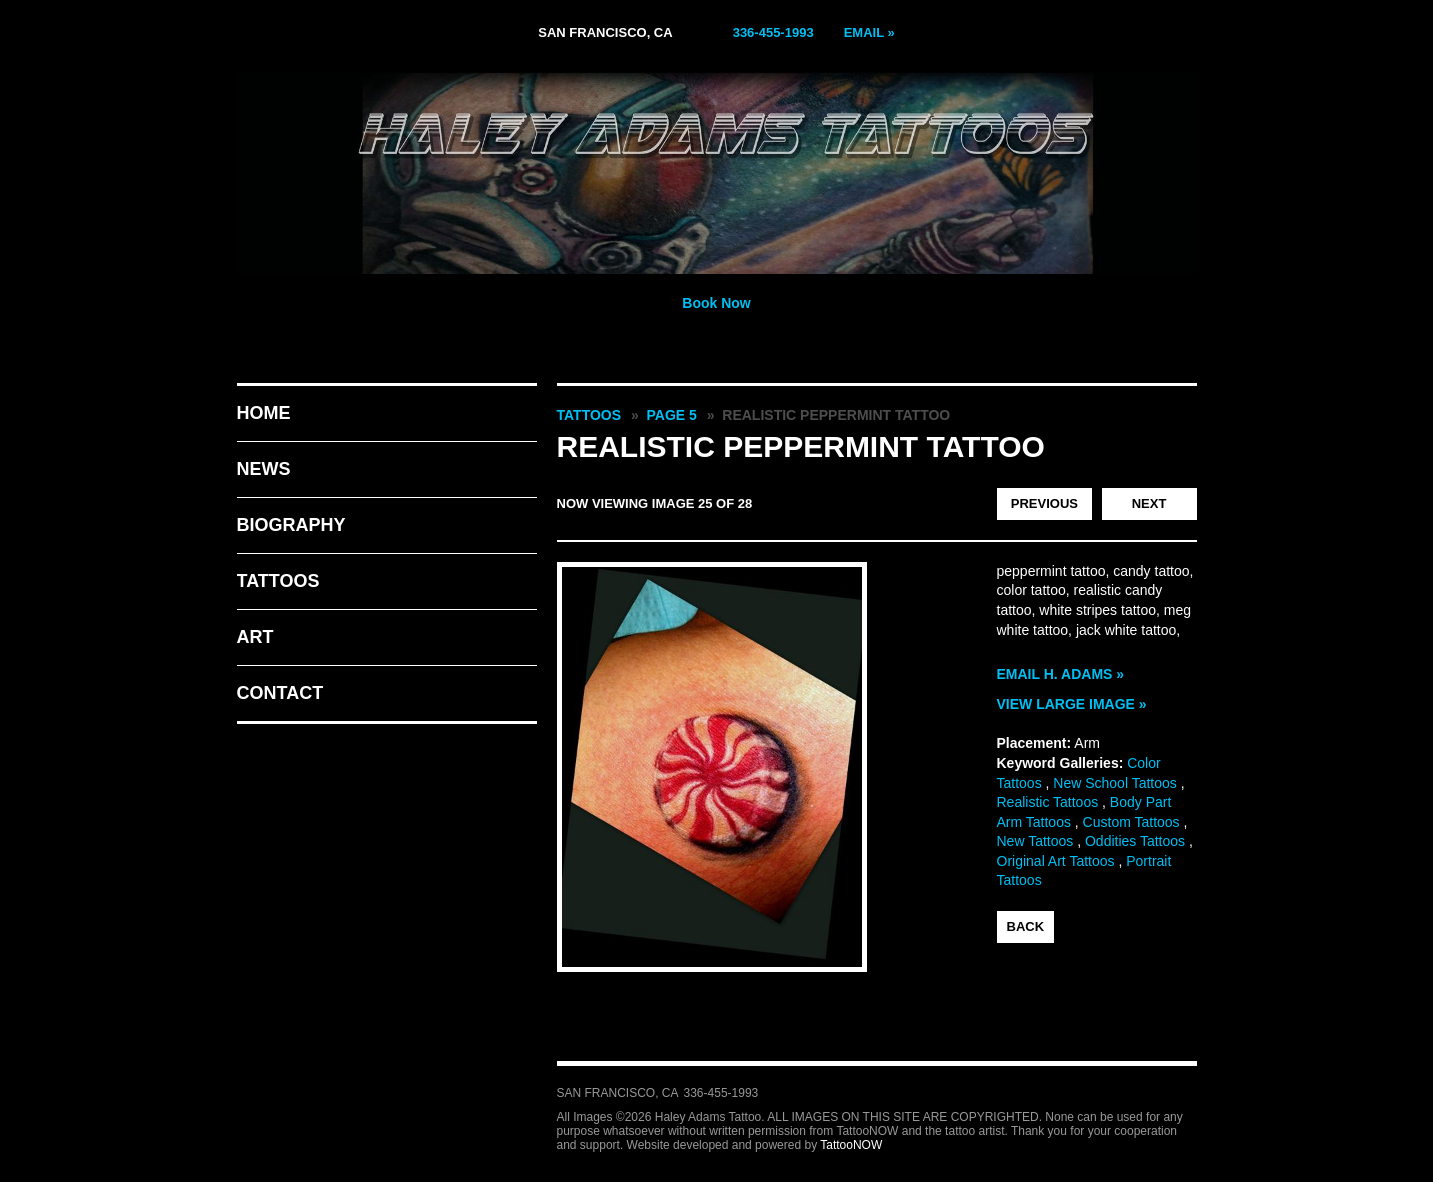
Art (255, 637)
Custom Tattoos (1131, 822)
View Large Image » (1072, 704)
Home (264, 413)
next (1149, 503)
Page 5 (672, 415)
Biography (291, 525)
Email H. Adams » (1061, 674)
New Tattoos (1035, 841)
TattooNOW (851, 1145)
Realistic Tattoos (1048, 802)
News (264, 469)
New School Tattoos (1114, 783)
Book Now (716, 303)
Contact (280, 693)
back (1026, 926)
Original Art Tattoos (1056, 861)
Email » (869, 32)
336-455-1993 (773, 32)
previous (1044, 503)
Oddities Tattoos (1135, 841)
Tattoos (278, 581)
